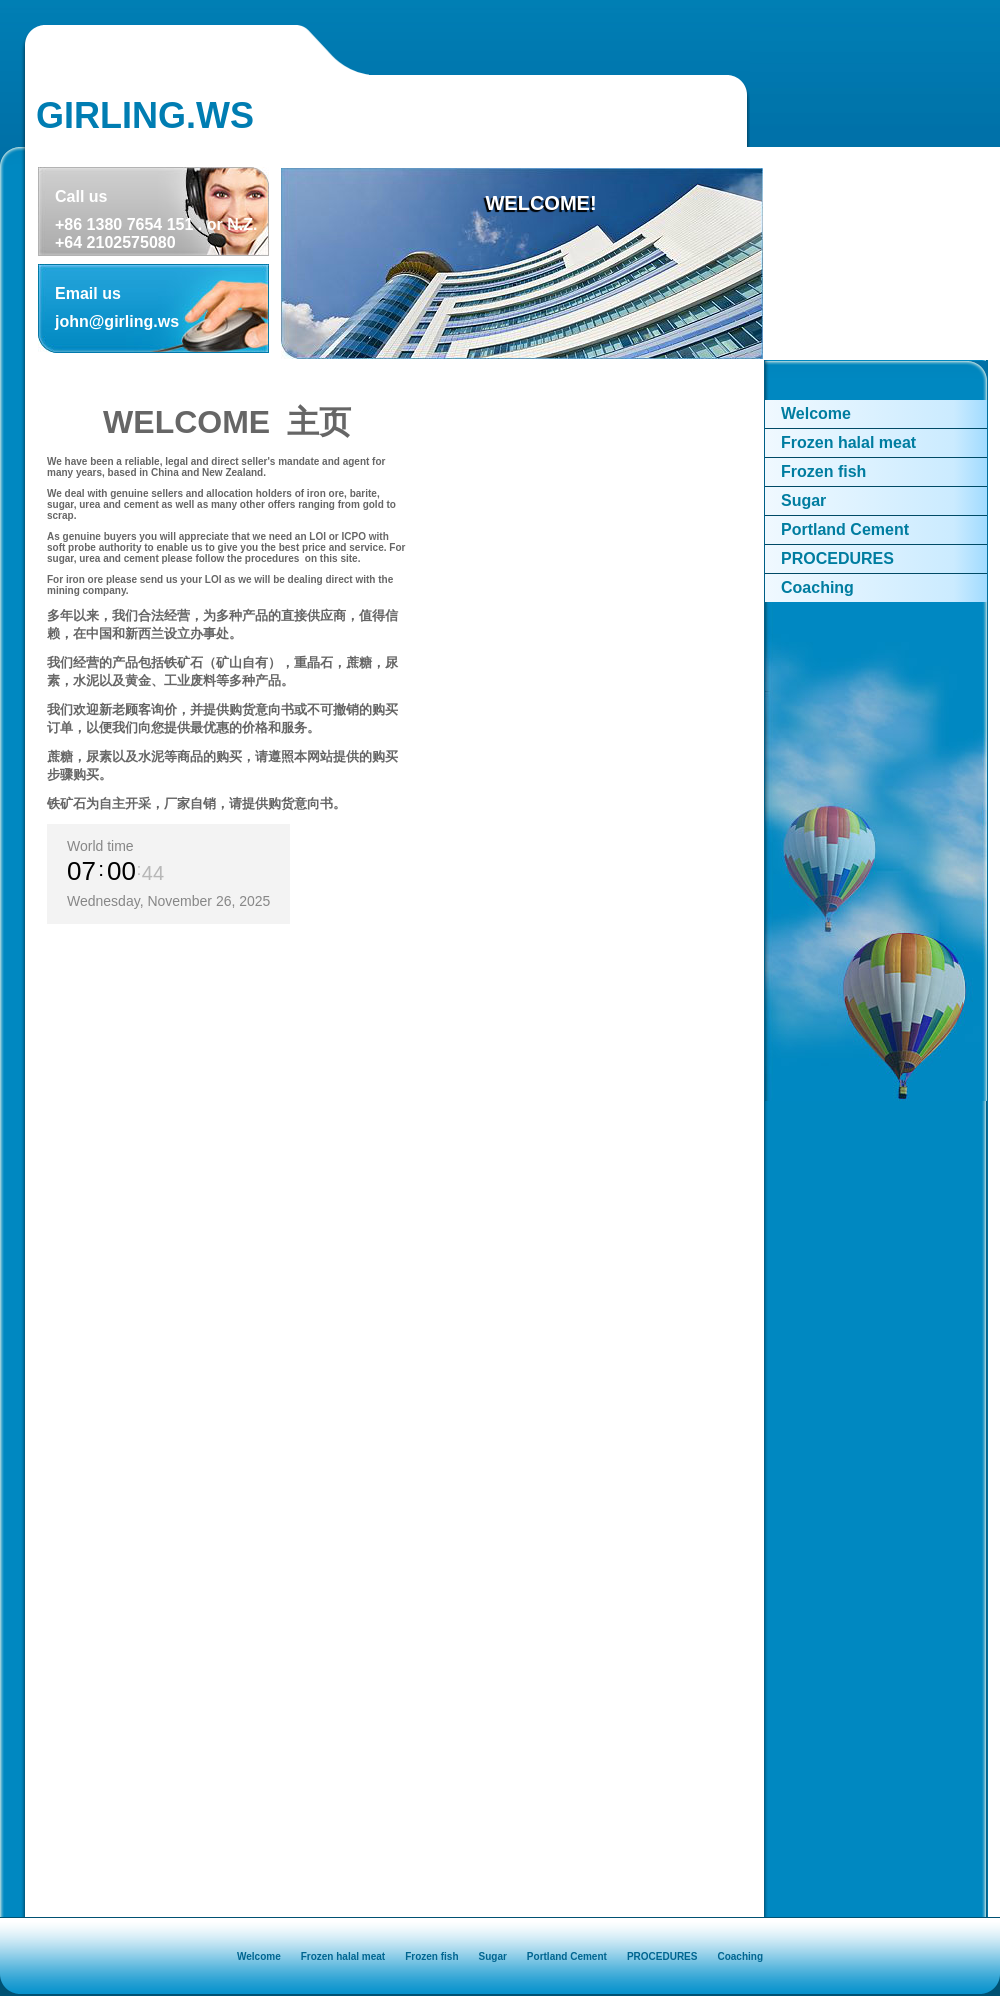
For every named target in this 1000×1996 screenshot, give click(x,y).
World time (100, 846)
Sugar (803, 500)
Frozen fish (823, 471)
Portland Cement (845, 529)
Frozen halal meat (848, 442)
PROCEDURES (837, 558)
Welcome (816, 413)
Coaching (817, 587)
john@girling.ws (117, 321)
